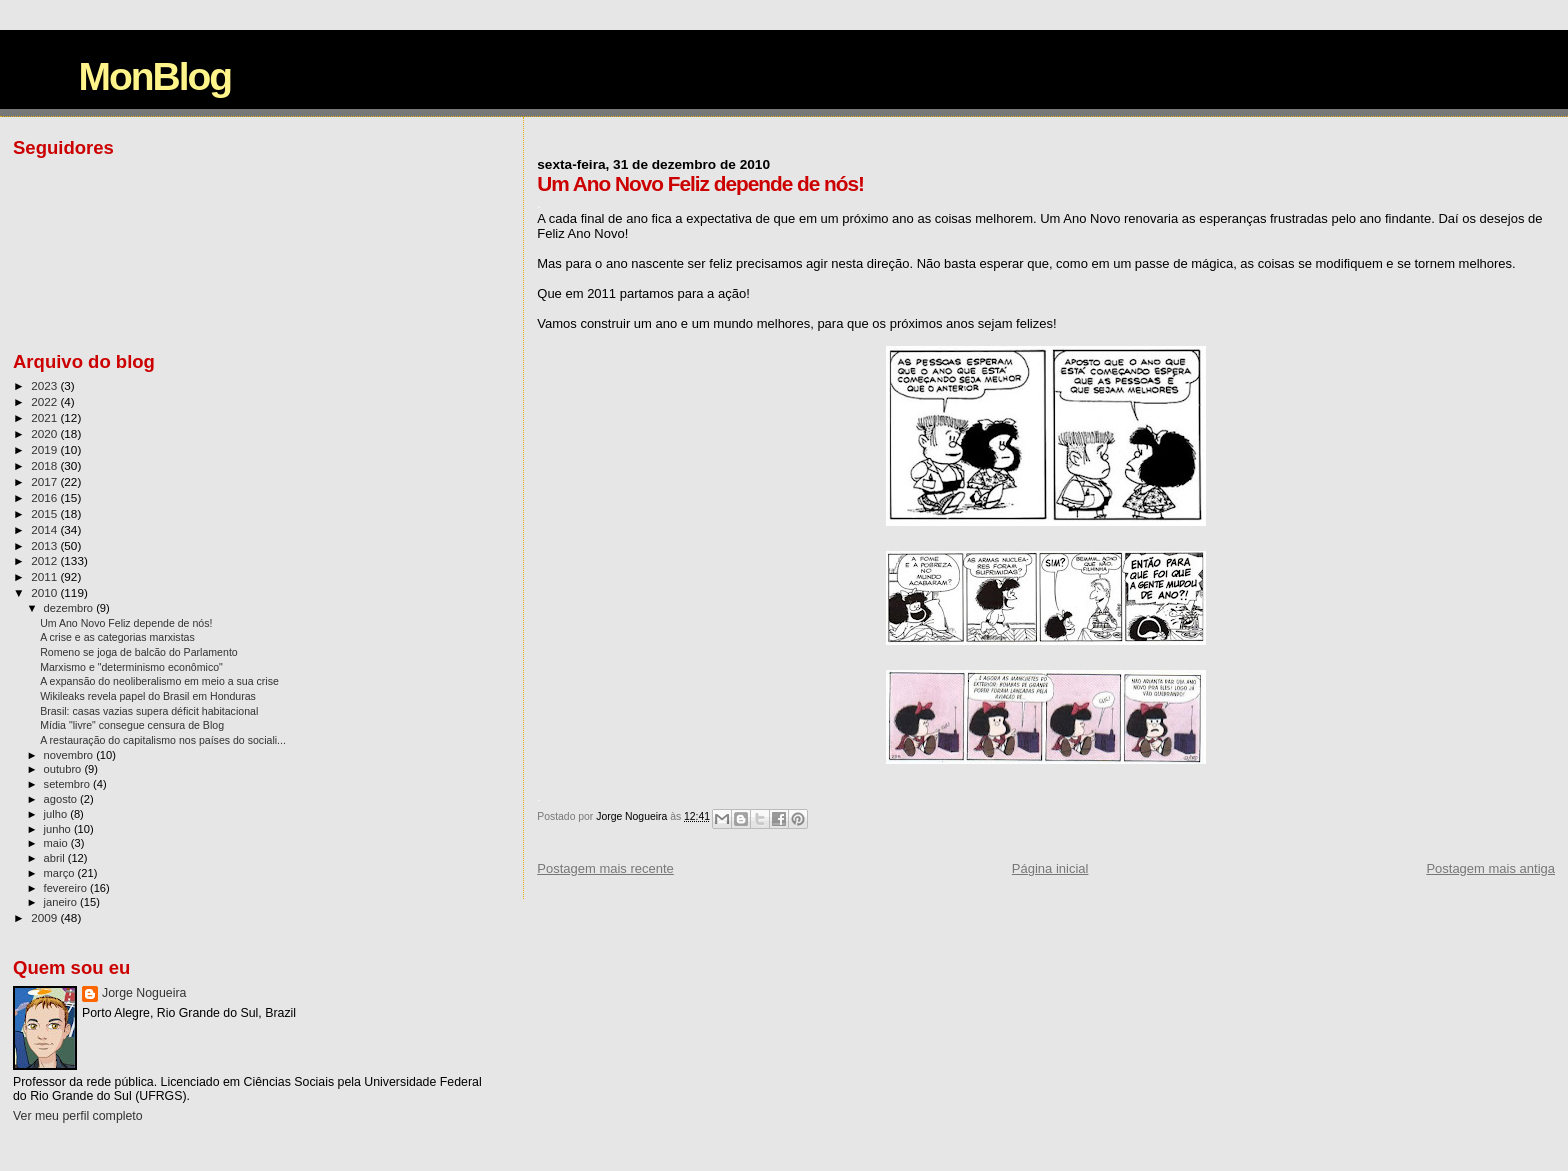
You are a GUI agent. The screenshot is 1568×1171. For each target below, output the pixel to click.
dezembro (70, 608)
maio (57, 843)
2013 (45, 545)
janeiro (62, 902)
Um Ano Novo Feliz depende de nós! (126, 623)
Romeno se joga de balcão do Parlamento (139, 652)
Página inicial (1050, 868)
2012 (45, 560)
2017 (45, 481)
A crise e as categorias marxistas (117, 637)
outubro (64, 769)
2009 (45, 917)
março (61, 873)
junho (59, 829)
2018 (45, 465)
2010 (45, 592)
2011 (45, 576)
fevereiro (67, 888)
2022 (45, 401)
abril (56, 858)
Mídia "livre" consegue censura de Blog (132, 725)
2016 (45, 497)
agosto (62, 799)
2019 (45, 449)
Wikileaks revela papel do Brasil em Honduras (148, 696)
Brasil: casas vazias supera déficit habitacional (149, 711)
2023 (45, 385)
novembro (70, 755)
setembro (68, 784)
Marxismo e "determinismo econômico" (131, 667)
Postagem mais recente (605, 868)
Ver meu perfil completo (78, 1116)
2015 (45, 513)
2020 (45, 433)
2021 (45, 417)
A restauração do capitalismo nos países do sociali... (163, 740)
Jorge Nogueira (144, 993)
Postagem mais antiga (1490, 868)
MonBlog (154, 76)
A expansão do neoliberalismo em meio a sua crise (159, 681)
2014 (45, 529)
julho (57, 814)
